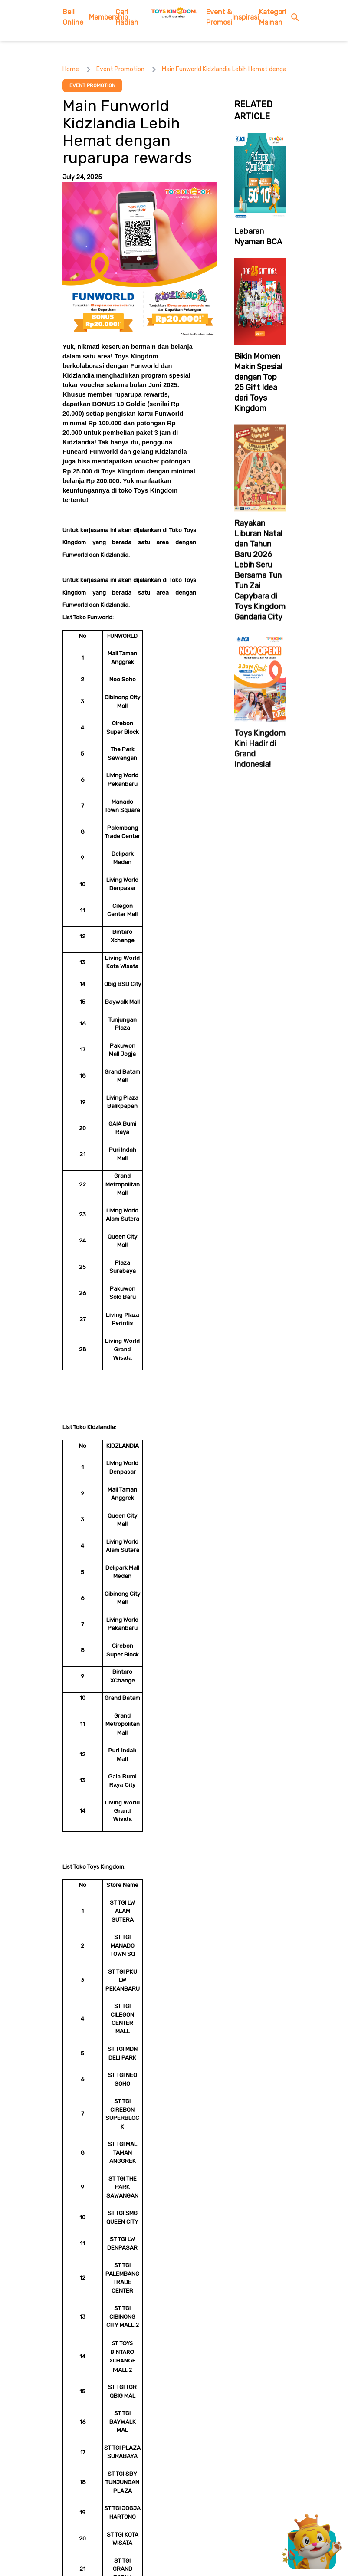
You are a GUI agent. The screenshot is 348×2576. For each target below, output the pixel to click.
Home (70, 69)
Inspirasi (245, 17)
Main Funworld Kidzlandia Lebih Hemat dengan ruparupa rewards (251, 69)
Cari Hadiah (126, 17)
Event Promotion (120, 69)
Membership (102, 17)
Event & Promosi (219, 17)
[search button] (297, 17)
